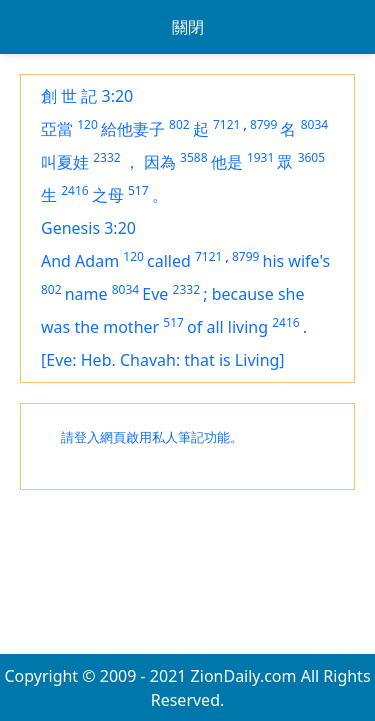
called (169, 261)
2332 (106, 157)
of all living (227, 327)
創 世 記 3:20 (87, 96)
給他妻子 (133, 129)
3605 (311, 157)
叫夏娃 (65, 162)
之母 (108, 195)
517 (138, 190)
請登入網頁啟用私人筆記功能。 (152, 437)
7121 (226, 124)
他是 (227, 162)
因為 (160, 162)
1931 (260, 157)
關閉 (188, 27)
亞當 (57, 129)
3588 (193, 157)
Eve (155, 294)
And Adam (80, 261)
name (86, 294)
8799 (263, 124)
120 (87, 124)
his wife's (297, 261)
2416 (74, 190)
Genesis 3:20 (88, 228)
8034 (314, 124)
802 (179, 124)
